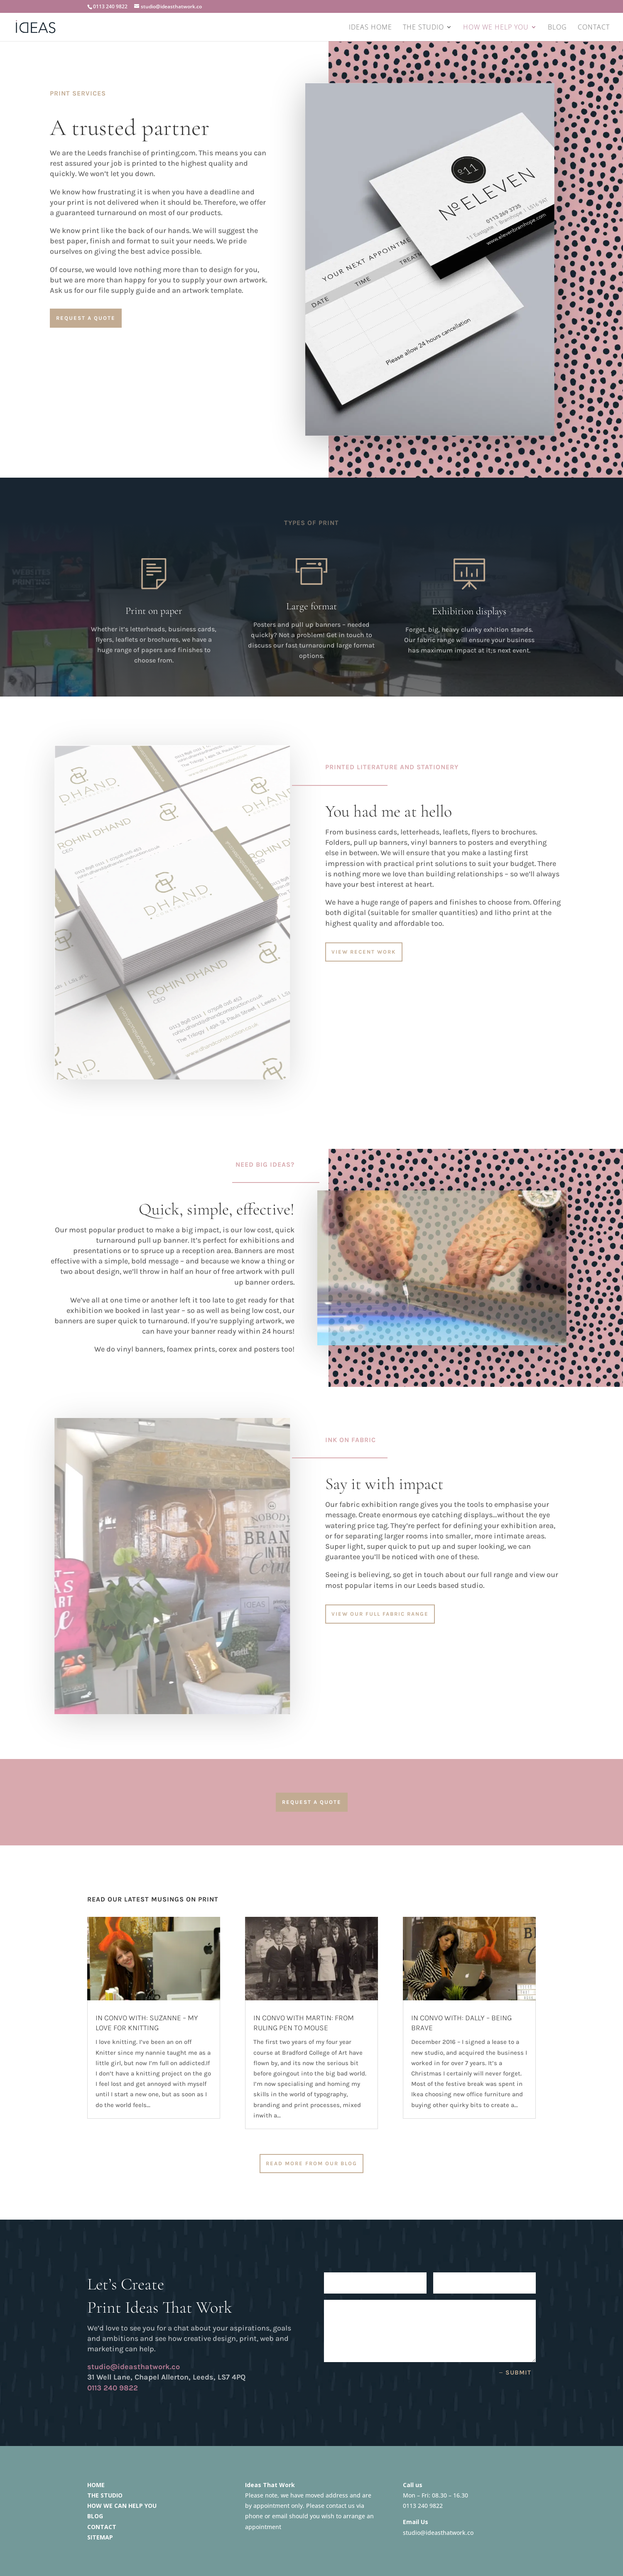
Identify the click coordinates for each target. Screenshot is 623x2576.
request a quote (85, 318)
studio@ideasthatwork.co (438, 2533)
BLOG (557, 28)
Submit (518, 2372)
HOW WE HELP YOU (496, 28)
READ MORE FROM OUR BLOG (311, 2163)
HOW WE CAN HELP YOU (122, 2506)
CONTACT (594, 28)
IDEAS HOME (370, 28)
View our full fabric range (380, 1614)
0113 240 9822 (110, 6)
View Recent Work (363, 952)
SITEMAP (100, 2537)
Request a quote (311, 1802)
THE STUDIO (423, 28)
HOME (96, 2485)
